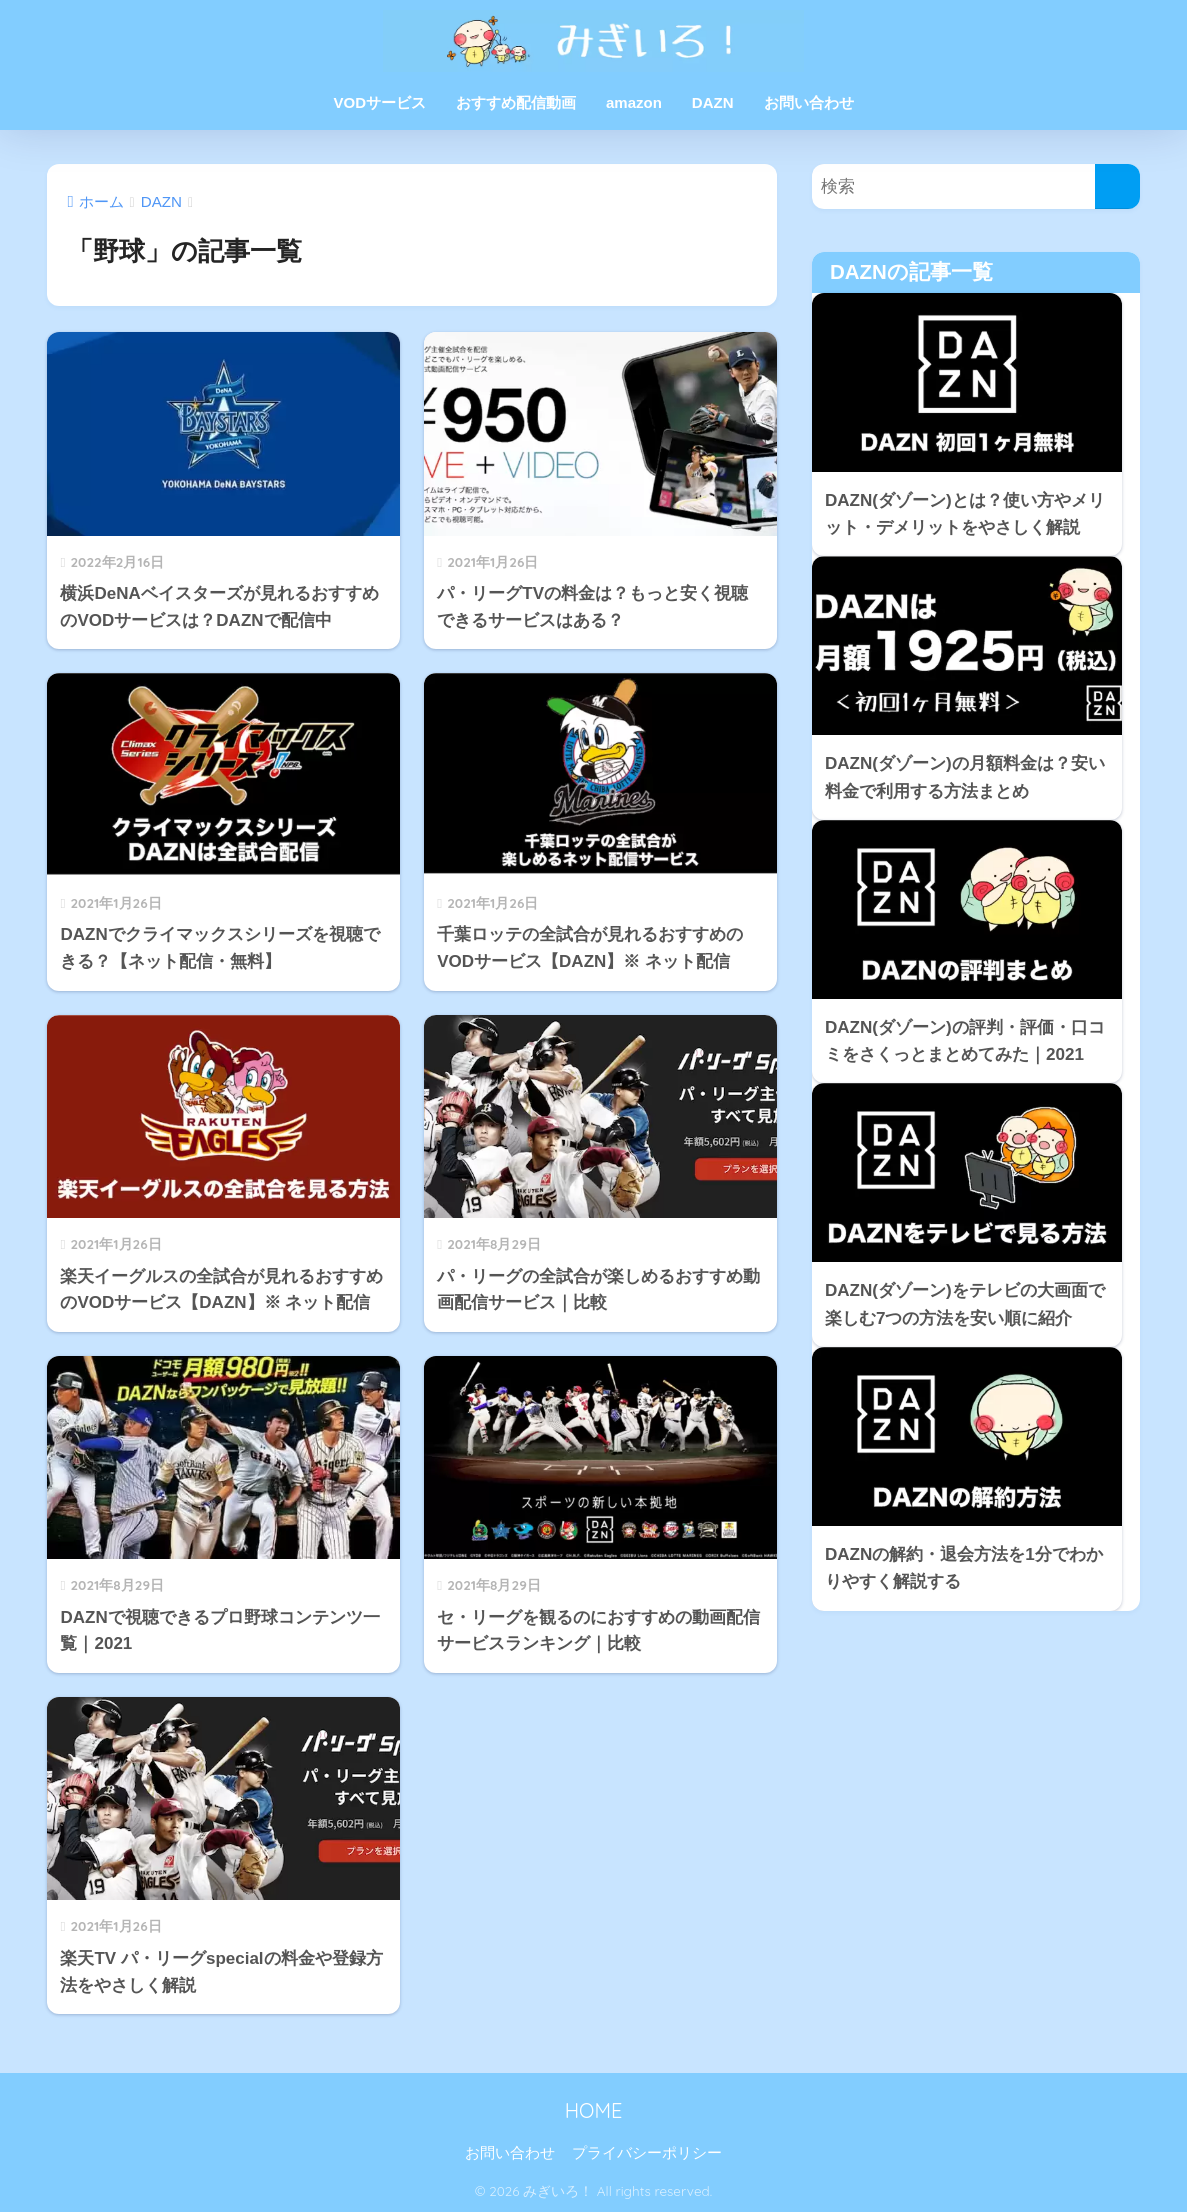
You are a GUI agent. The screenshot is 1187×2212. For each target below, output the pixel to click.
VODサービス (379, 102)
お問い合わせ (809, 102)
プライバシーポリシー (647, 2153)
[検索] (1117, 186)
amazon (634, 102)
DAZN (713, 102)
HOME (594, 2110)
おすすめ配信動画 (516, 102)
